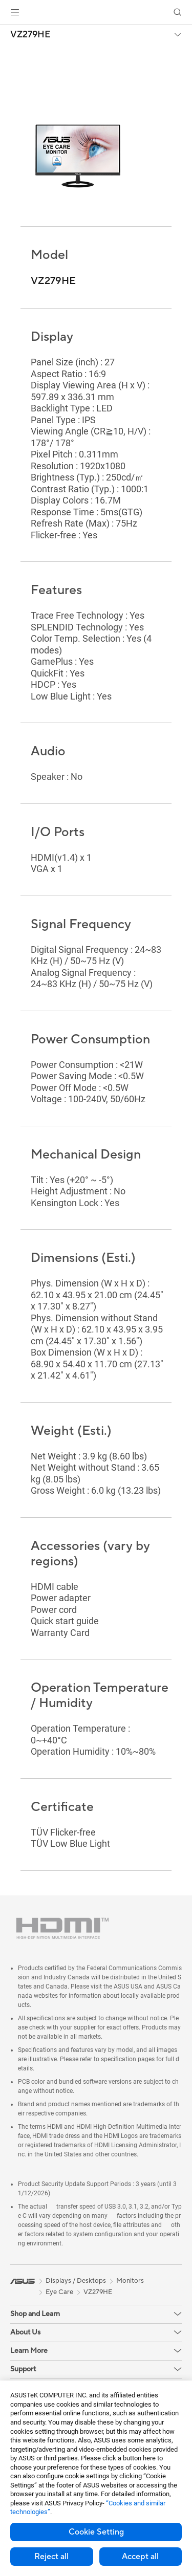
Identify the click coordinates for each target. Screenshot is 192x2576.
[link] (96, 12)
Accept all (140, 2556)
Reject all (51, 2556)
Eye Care (59, 2292)
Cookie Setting (96, 2532)
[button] (14, 12)
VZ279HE (30, 34)
